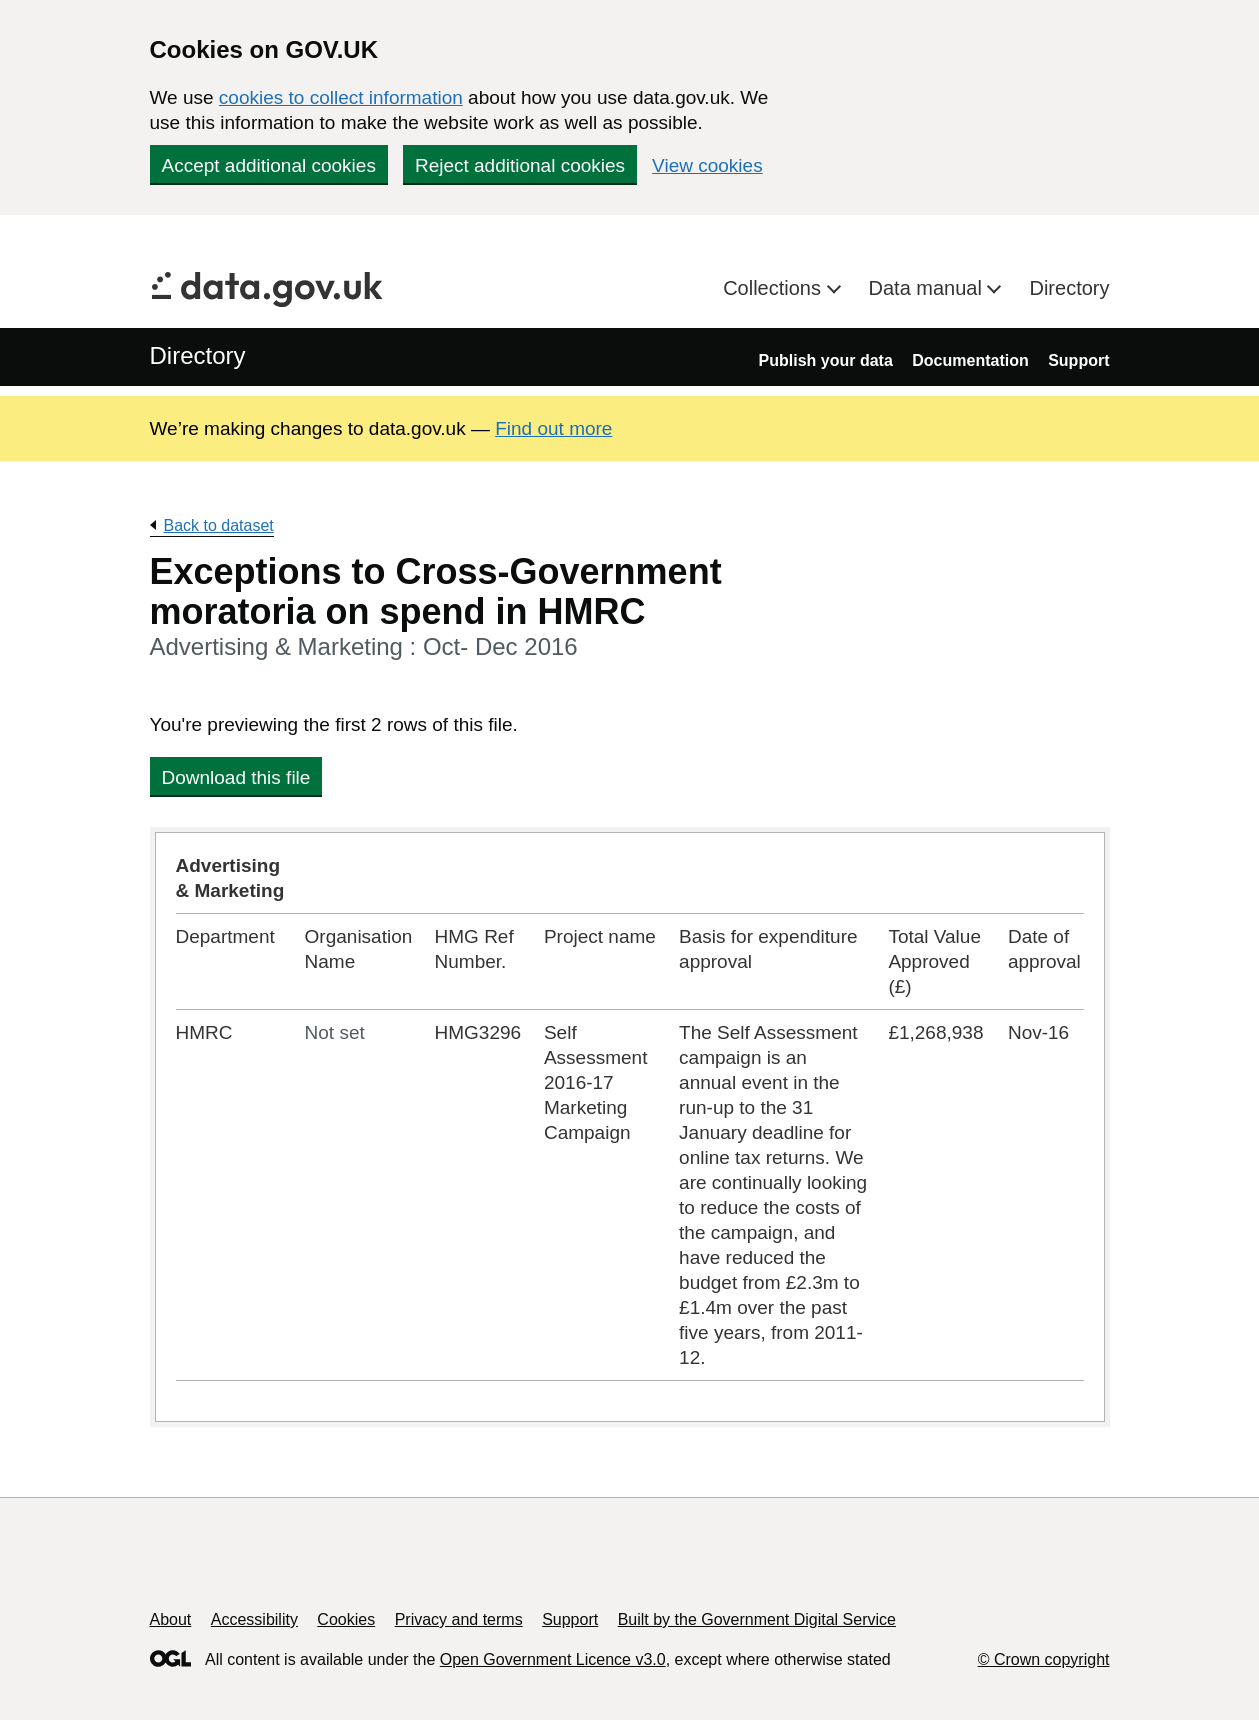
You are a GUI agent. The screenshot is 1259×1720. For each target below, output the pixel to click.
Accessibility (254, 1619)
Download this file (236, 777)
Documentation (970, 360)
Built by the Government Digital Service (757, 1619)
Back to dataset (219, 525)
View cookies (707, 165)
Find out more (553, 428)
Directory (1069, 288)
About (171, 1619)
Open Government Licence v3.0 (553, 1659)
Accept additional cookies (269, 165)
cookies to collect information (341, 97)
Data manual (928, 288)
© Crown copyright (1044, 1659)
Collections (774, 288)
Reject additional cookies (520, 165)
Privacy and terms (459, 1619)
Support (1078, 360)
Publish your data (826, 360)
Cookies (346, 1619)
